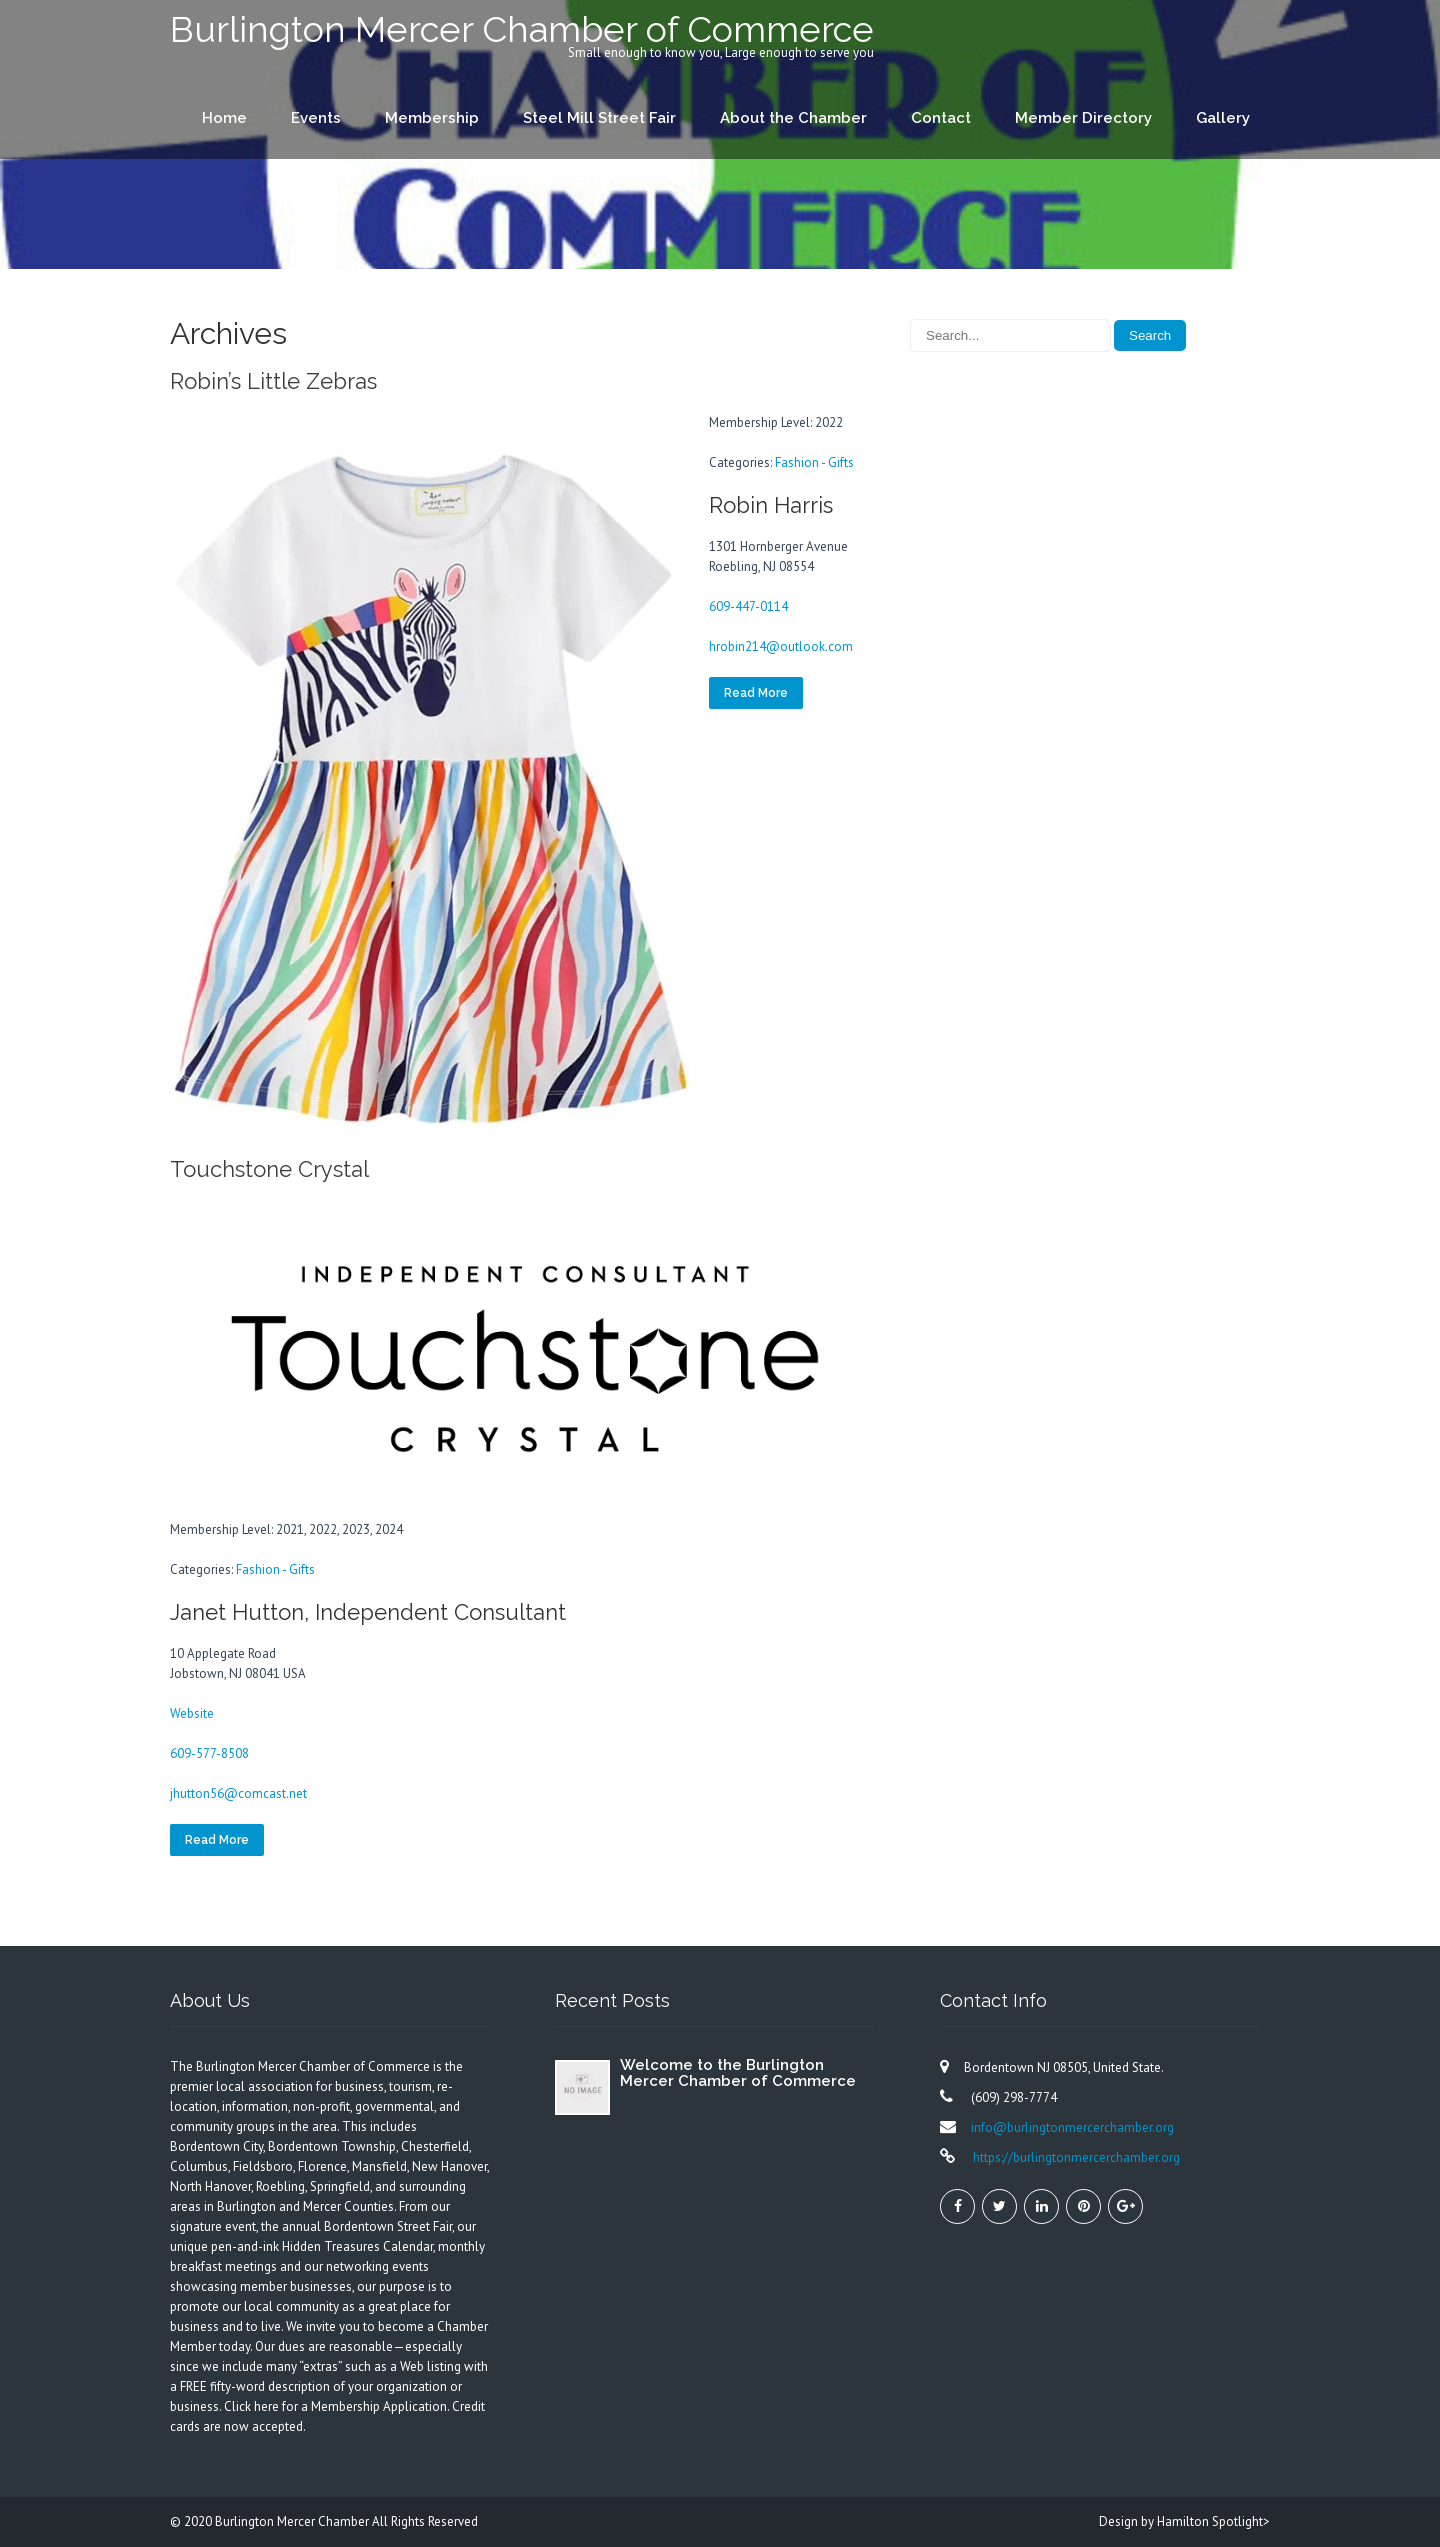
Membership (432, 118)
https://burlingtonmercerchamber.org (1075, 2157)
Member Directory (1083, 118)
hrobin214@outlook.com (781, 646)
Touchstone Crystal (269, 1169)
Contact (941, 118)
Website (192, 1713)
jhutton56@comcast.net (238, 1793)
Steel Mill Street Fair (599, 118)
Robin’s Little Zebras (273, 381)
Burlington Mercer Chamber (293, 2521)
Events (316, 118)
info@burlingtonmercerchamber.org (1072, 2127)
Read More (756, 693)
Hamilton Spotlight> (1213, 2521)
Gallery (1223, 118)
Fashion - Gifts (814, 462)
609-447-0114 (748, 606)
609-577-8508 (209, 1753)
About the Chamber (793, 118)
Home (224, 118)
